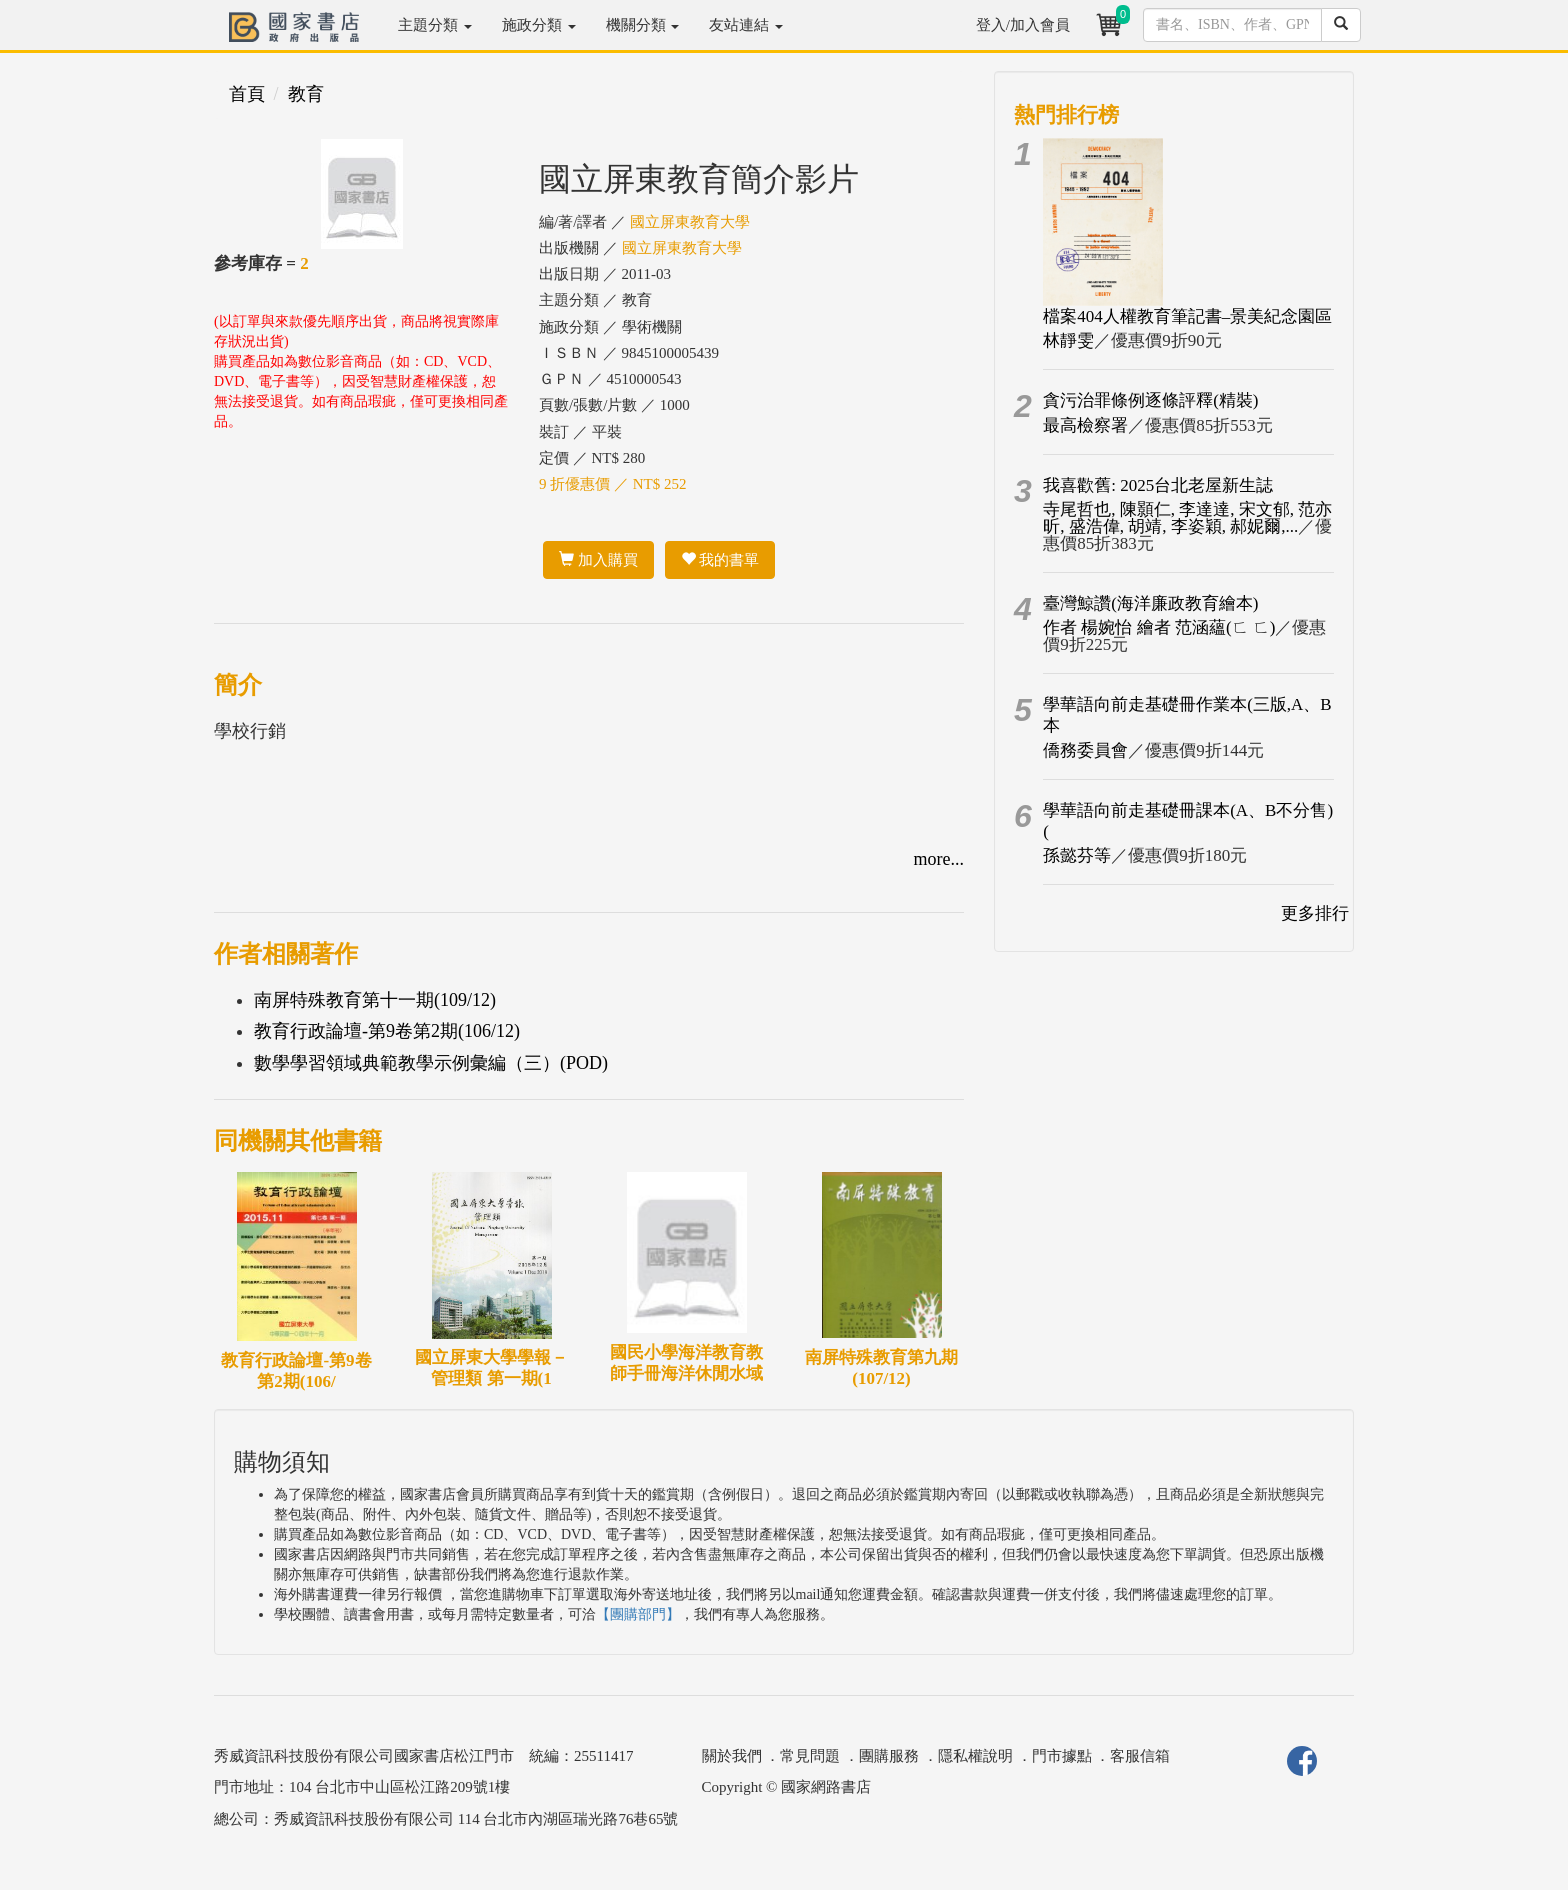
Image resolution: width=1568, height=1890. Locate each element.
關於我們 (732, 1756)
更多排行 (1315, 913)
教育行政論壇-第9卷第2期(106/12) (387, 1031)
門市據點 (1062, 1756)
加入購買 (598, 560)
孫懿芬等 (1077, 855)
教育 (306, 94)
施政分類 (539, 25)
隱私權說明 (975, 1756)
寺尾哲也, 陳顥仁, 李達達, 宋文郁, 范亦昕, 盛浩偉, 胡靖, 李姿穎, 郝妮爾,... (1187, 518)
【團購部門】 (638, 1614)
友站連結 (746, 25)
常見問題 (810, 1756)
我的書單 (720, 560)
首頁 (247, 94)
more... (939, 859)
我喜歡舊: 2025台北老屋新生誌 (1158, 485)
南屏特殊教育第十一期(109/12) (375, 1000)
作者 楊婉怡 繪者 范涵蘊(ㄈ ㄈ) (1159, 627)
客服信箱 (1140, 1756)
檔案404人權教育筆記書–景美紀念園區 (1187, 316)
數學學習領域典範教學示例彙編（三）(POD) (431, 1063)
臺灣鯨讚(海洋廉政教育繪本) (1150, 603)
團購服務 (889, 1756)
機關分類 (643, 25)
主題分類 (435, 25)
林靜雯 (1068, 340)
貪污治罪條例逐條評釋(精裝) (1150, 400)
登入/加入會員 (1023, 25)
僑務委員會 (1085, 750)
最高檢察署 (1085, 425)
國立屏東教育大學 (690, 222)
